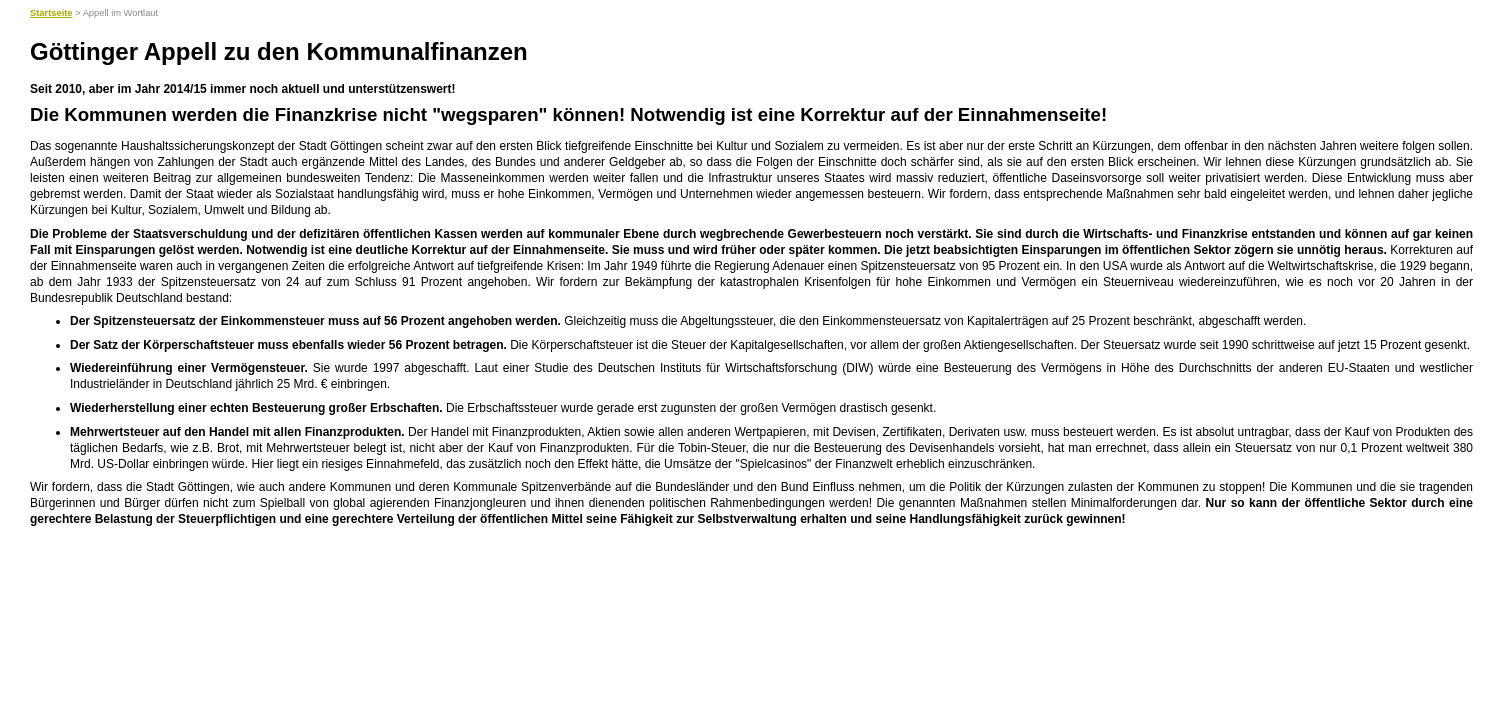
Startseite (51, 13)
